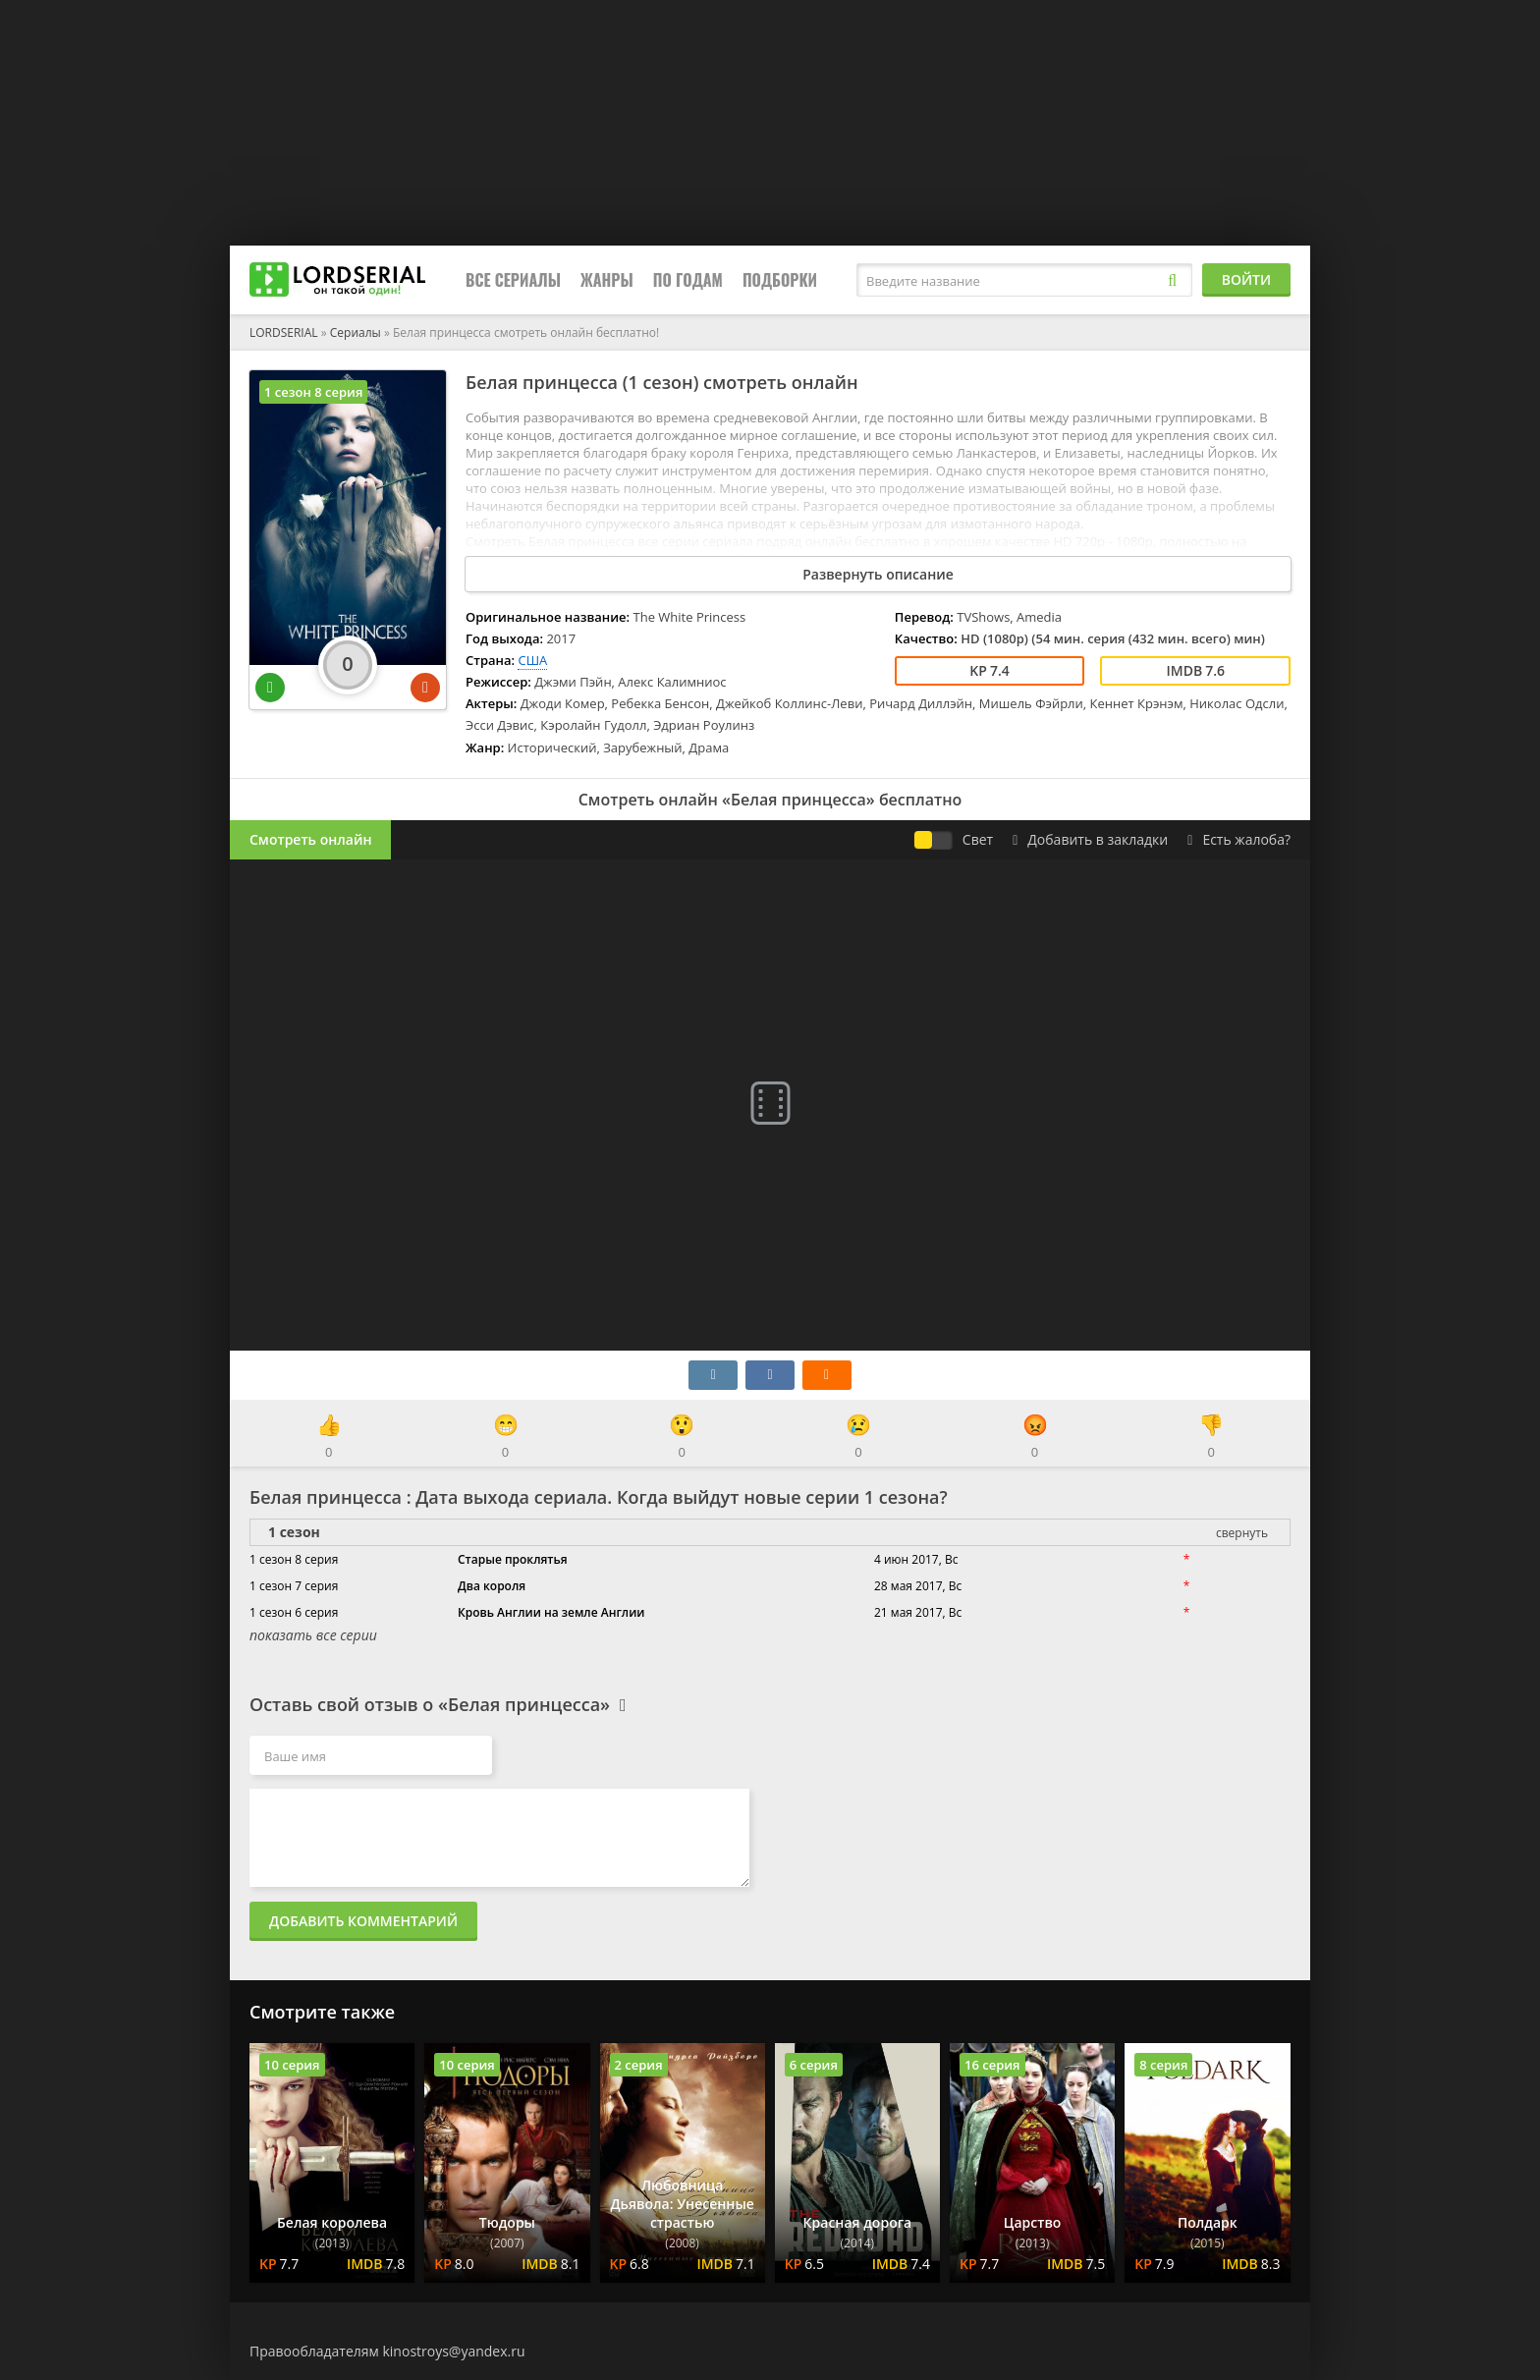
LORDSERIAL (283, 332)
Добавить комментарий (363, 1920)
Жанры (606, 280)
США (532, 660)
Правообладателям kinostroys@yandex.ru (387, 2351)
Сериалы (355, 332)
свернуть (1242, 1532)
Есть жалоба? (1239, 839)
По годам (688, 280)
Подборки (779, 280)
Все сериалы (513, 280)
